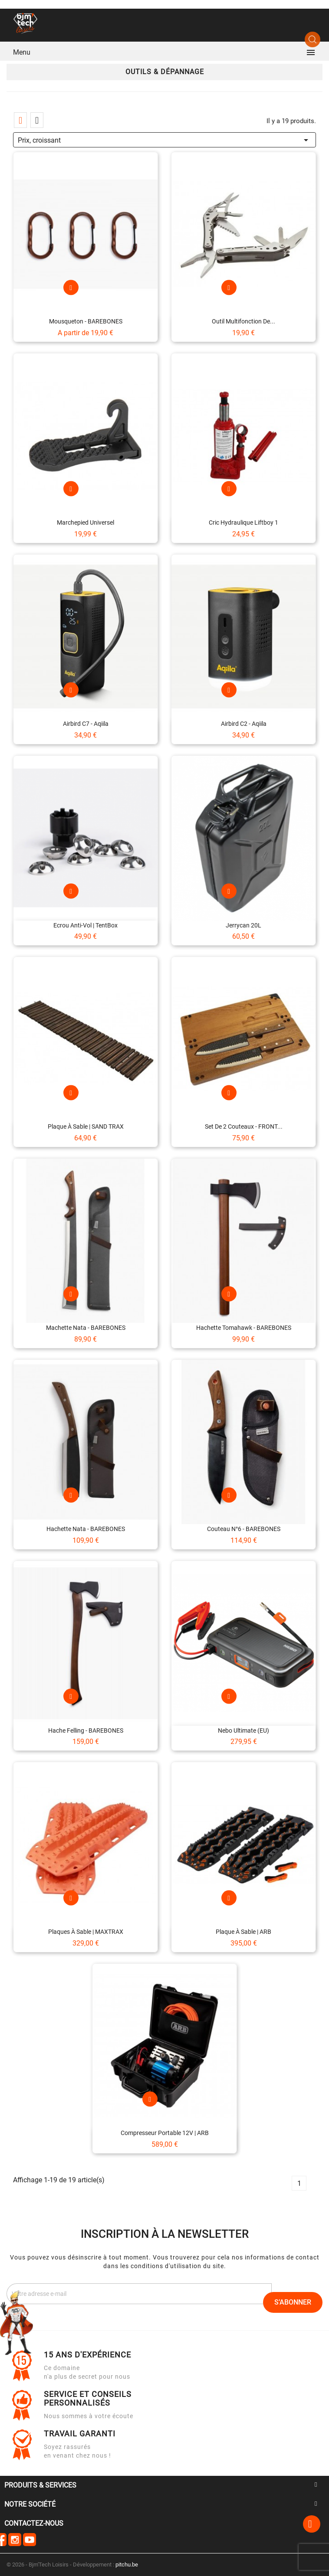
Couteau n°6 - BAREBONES (243, 1528)
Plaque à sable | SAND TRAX (86, 1126)
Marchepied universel (85, 522)
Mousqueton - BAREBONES (85, 321)
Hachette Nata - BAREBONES (85, 1528)
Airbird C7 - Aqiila (86, 723)
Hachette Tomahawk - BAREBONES (243, 1327)
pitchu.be (126, 2564)
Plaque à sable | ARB (243, 1931)
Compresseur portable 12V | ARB (165, 2132)
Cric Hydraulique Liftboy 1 (243, 522)
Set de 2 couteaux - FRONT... (244, 1126)
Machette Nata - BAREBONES (85, 1327)
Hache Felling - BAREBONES (85, 1730)
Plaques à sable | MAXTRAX (85, 1931)
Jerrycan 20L (243, 925)
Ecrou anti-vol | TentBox (85, 925)
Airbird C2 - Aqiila (243, 723)
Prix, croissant (164, 139)
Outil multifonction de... (243, 321)
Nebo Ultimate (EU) (243, 1730)
